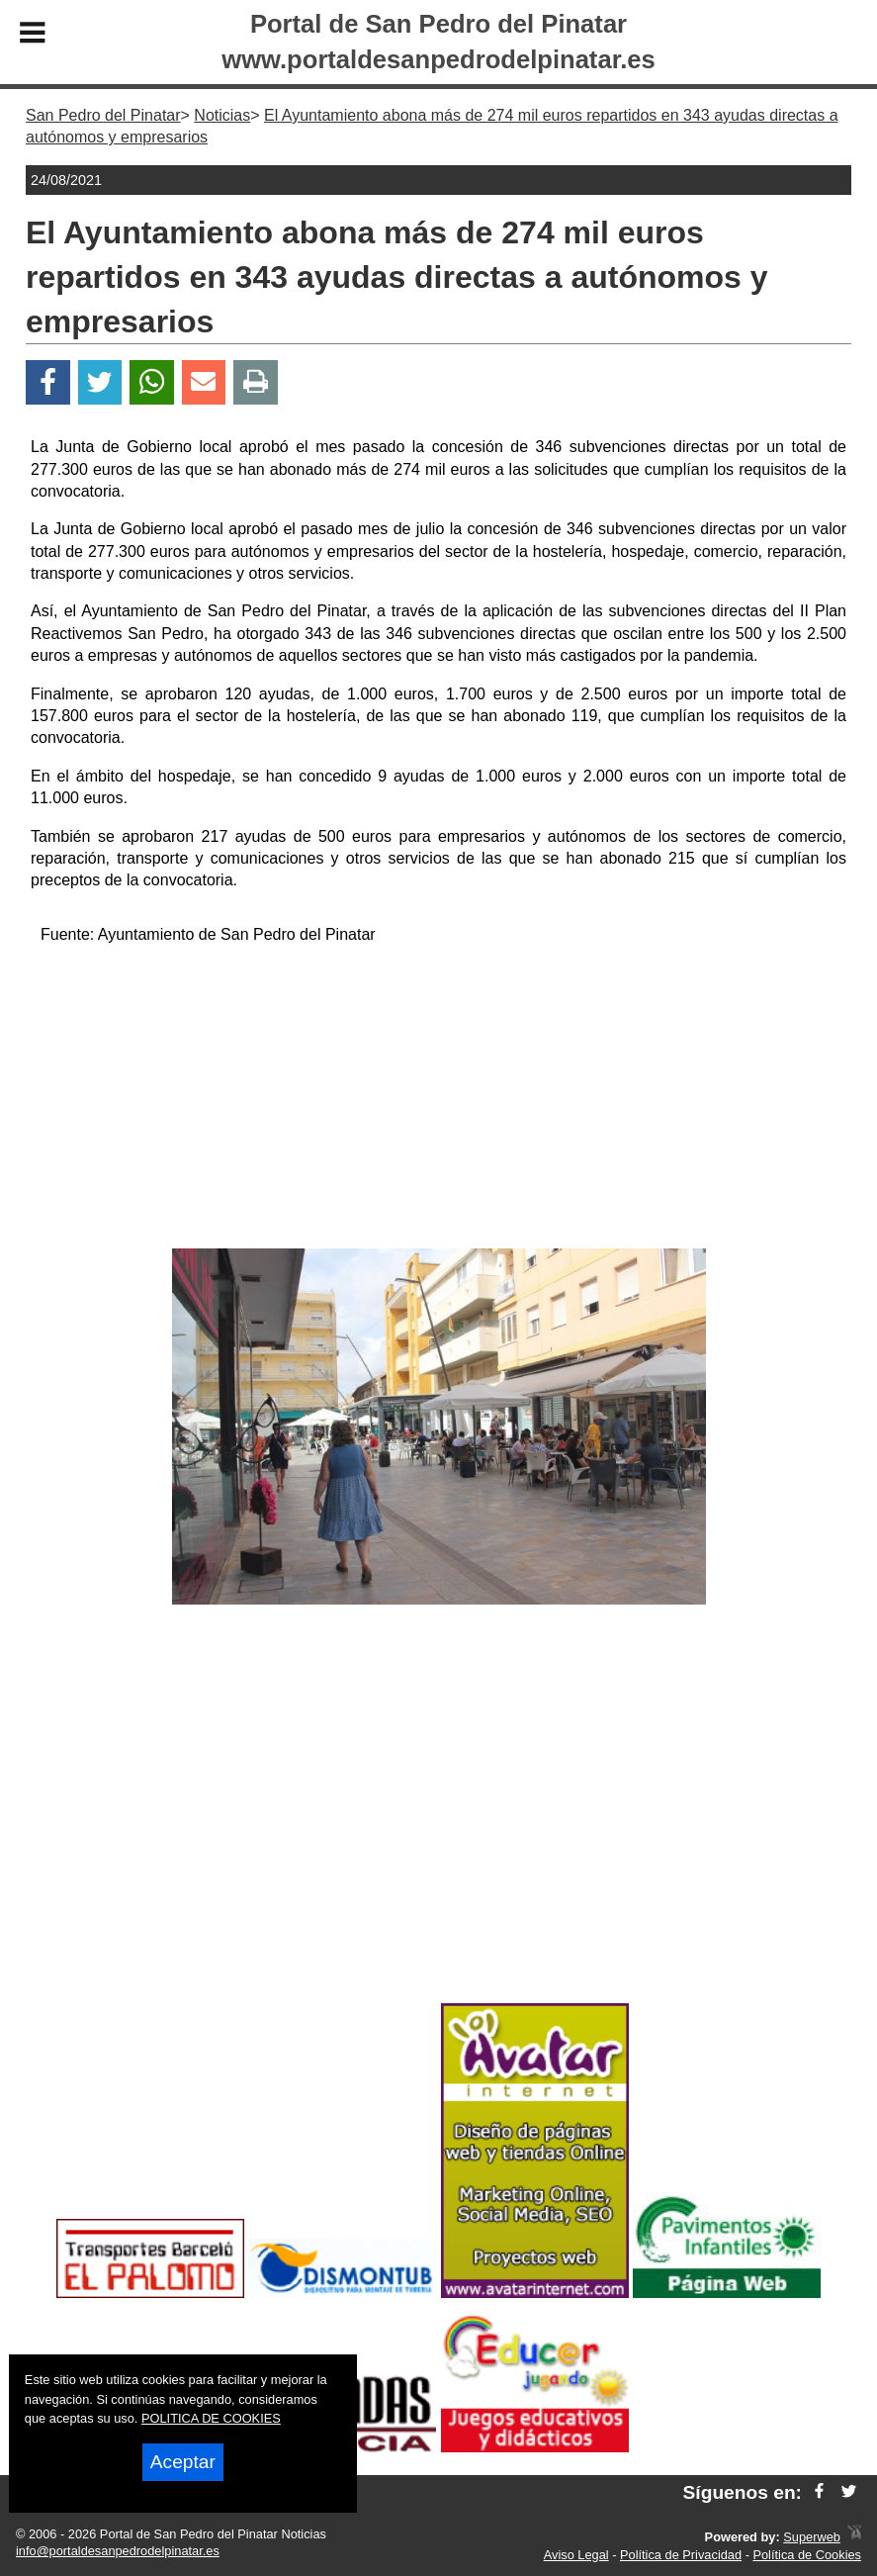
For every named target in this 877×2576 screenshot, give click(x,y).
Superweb (811, 2537)
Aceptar (183, 2461)
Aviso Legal (576, 2554)
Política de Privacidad (681, 2554)
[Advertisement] (439, 1100)
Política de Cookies (806, 2554)
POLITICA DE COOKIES (211, 2418)
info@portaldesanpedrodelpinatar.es (117, 2550)
